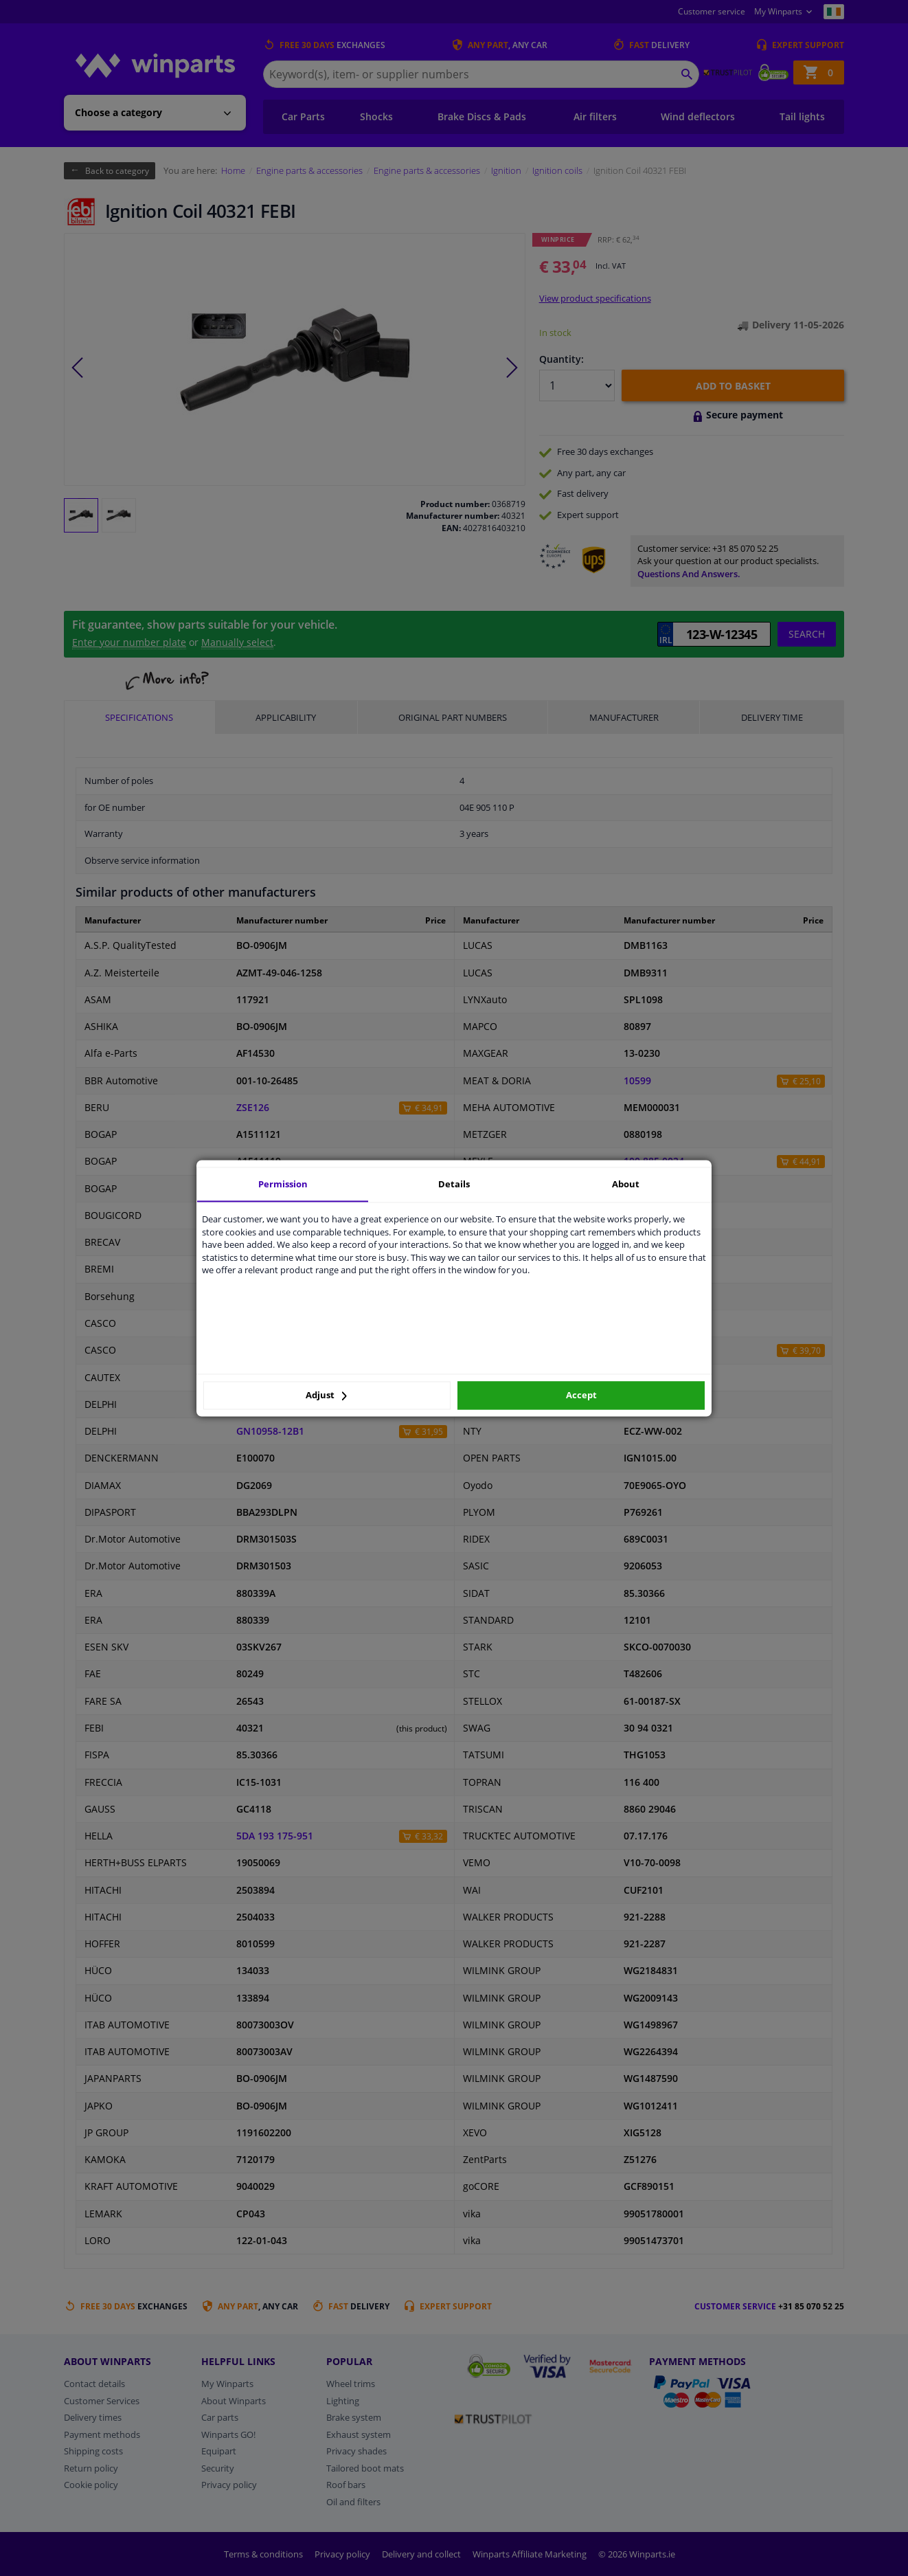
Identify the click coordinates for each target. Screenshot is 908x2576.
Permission (283, 1184)
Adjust (326, 1395)
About (625, 1184)
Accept (581, 1395)
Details (454, 1184)
